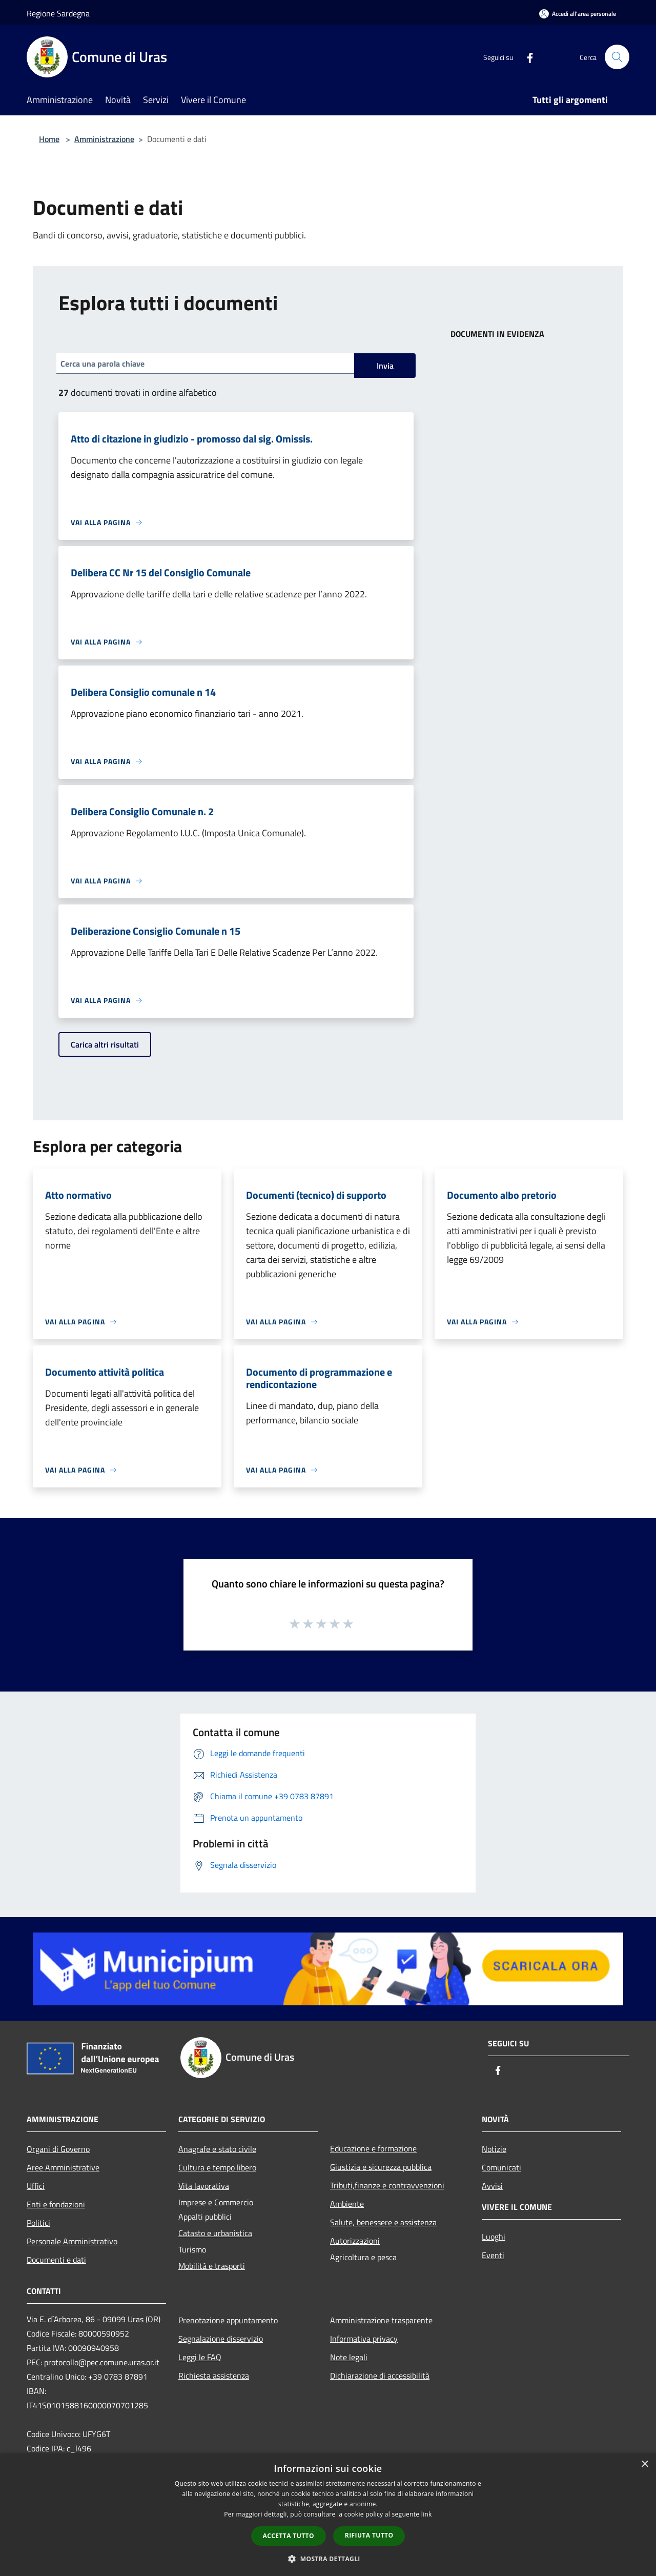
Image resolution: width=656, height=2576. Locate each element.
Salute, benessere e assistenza (383, 2222)
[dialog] (328, 2514)
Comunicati (501, 2167)
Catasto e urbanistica (215, 2233)
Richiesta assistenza (213, 2375)
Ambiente (347, 2204)
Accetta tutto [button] (288, 2535)
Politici (38, 2223)
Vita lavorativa (203, 2186)
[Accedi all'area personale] (577, 14)
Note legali (348, 2357)
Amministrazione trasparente (381, 2320)
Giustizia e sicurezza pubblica (381, 2167)
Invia (385, 365)
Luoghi (493, 2236)
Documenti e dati (56, 2259)
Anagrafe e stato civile (217, 2149)
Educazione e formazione (373, 2148)
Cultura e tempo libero (217, 2167)
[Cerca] (617, 57)
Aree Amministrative (63, 2167)
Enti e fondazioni (56, 2204)
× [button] (644, 2464)
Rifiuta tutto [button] (369, 2535)
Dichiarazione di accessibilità (379, 2375)
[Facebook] (526, 57)
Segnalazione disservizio (220, 2338)
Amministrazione (104, 139)
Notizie (494, 2149)
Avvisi (492, 2186)
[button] (328, 2558)
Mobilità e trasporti (211, 2266)
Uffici (36, 2186)
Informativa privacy (364, 2338)
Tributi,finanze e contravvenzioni (387, 2185)
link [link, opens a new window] (426, 2514)
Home (49, 139)
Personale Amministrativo (72, 2241)
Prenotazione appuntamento (228, 2320)
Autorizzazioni (355, 2241)
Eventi (493, 2255)
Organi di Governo (58, 2149)
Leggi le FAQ (199, 2357)
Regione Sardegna (58, 13)
